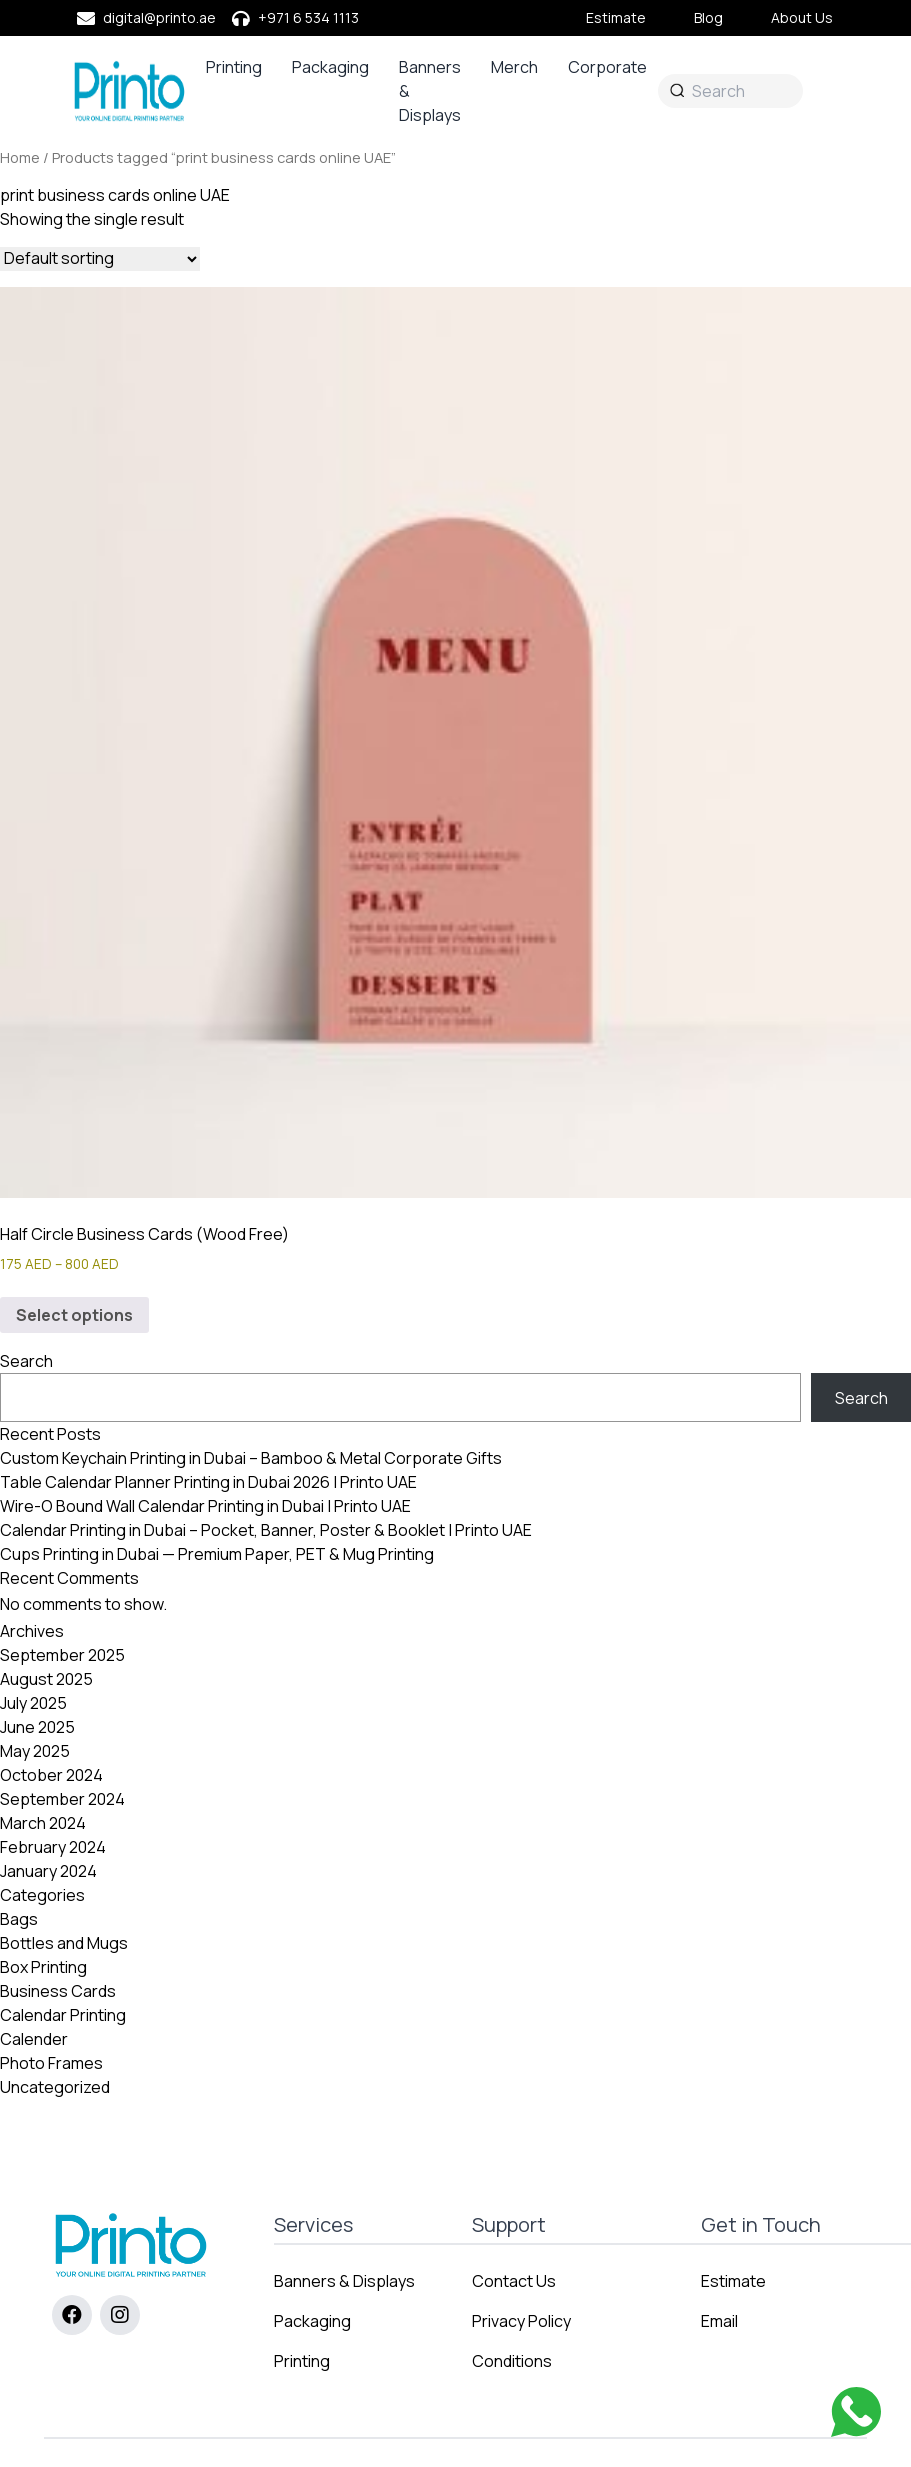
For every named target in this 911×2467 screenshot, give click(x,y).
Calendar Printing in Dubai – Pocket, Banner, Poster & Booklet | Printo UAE (266, 1530)
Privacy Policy (521, 2321)
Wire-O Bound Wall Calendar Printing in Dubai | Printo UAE (205, 1506)
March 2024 (43, 1823)
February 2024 (53, 1847)
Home (20, 157)
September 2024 (62, 1799)
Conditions (512, 2361)
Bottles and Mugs (64, 1943)
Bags (19, 1919)
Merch (514, 67)
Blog (708, 17)
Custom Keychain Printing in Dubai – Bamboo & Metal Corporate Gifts (251, 1458)
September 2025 (62, 1655)
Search (26, 1361)
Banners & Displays (430, 91)
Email (719, 2321)
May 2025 (35, 1751)
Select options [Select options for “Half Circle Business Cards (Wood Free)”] (74, 1315)
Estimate (616, 17)
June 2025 (37, 1727)
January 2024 (48, 1871)
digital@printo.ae (159, 17)
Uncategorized (55, 2087)
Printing (234, 67)
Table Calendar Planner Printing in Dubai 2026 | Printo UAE (208, 1482)
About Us (802, 17)
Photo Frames (51, 2063)
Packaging (330, 67)
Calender (34, 2039)
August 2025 (46, 1679)
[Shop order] (100, 259)
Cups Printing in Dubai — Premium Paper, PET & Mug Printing (217, 1554)
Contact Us (514, 2281)
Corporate (607, 67)
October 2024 (51, 1775)
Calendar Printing (63, 2015)
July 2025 (33, 1703)
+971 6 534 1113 (308, 17)
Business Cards (58, 1991)
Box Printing (43, 1967)
